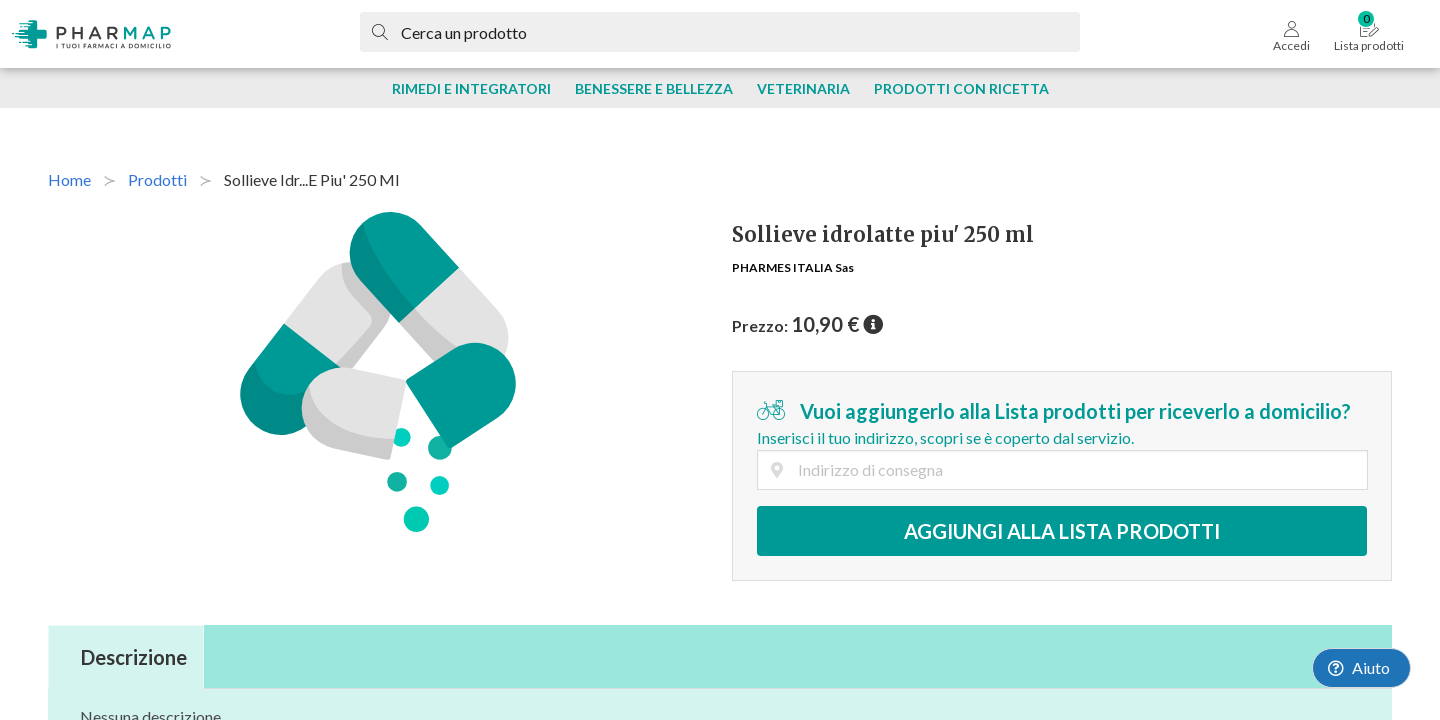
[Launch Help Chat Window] (1361, 668)
